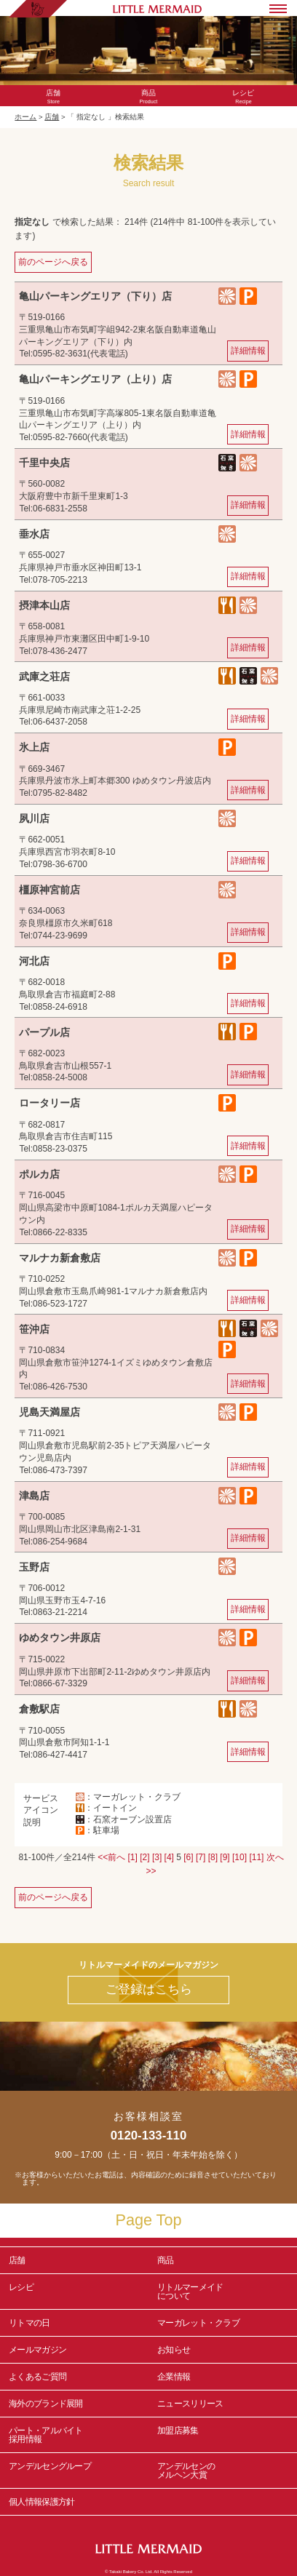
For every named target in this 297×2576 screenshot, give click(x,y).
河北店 (34, 961)
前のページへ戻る (53, 262)
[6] (188, 1857)
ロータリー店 (49, 1103)
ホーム (25, 117)
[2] (144, 1857)
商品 (165, 2260)
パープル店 (44, 1032)
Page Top (149, 2220)
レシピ (74, 2291)
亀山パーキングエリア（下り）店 (95, 296)
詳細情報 (248, 351)
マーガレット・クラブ (198, 2323)
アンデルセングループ (74, 2470)
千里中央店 (44, 462)
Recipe (243, 97)
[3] (157, 1857)
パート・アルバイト (74, 2434)
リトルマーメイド (222, 2291)
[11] (256, 1857)
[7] (200, 1857)
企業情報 (173, 2377)
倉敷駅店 (39, 1709)
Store (53, 97)
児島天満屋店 (49, 1412)
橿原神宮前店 (49, 890)
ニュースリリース (190, 2403)
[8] (213, 1857)
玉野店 (34, 1567)
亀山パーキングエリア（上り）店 (95, 379)
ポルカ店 (39, 1174)
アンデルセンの (222, 2470)
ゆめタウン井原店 (59, 1637)
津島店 (34, 1496)
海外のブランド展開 (46, 2403)
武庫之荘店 (44, 676)
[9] (224, 1857)
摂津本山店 (44, 605)
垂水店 (34, 534)
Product (149, 97)
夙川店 (34, 818)
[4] (169, 1857)
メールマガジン (37, 2350)
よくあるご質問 (37, 2377)
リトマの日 (29, 2323)
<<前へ (111, 1857)
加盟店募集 (222, 2434)
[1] (133, 1857)
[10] (239, 1857)
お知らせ (173, 2350)
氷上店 (34, 747)
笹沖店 (34, 1329)
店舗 (51, 117)
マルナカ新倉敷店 (59, 1258)
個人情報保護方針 (41, 2502)
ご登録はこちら (149, 1989)
